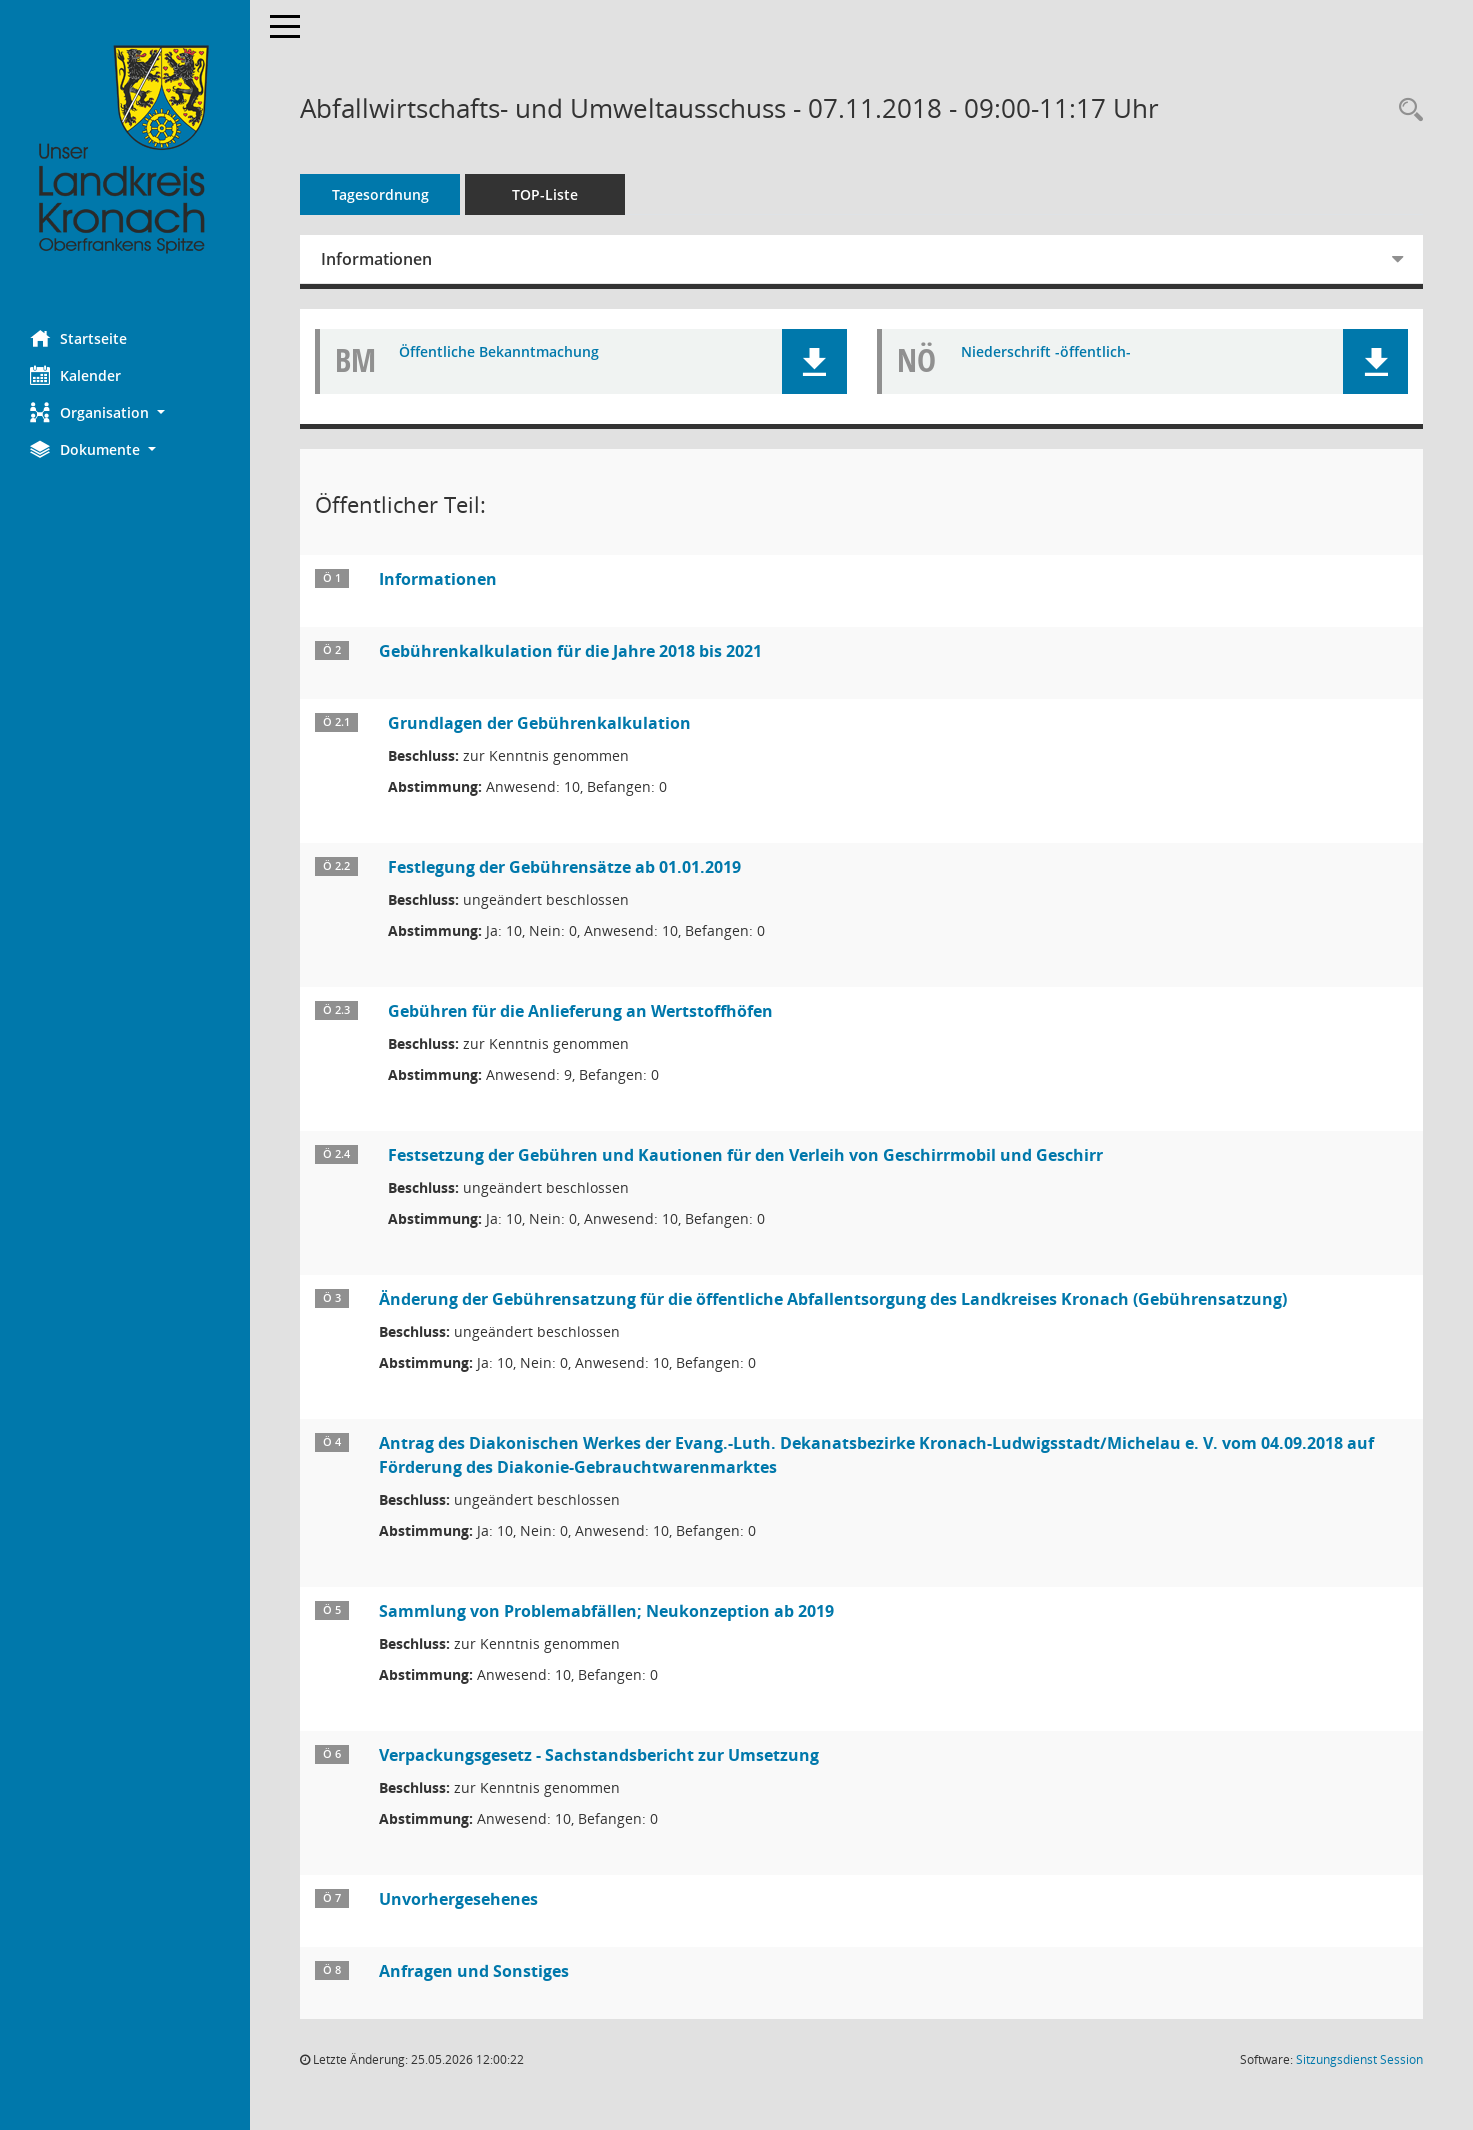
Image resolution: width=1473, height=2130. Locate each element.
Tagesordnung (380, 194)
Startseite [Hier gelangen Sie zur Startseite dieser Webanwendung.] (78, 338)
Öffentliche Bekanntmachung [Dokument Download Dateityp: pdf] (499, 352)
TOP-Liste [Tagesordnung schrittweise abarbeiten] (545, 194)
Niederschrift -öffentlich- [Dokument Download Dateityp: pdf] (1046, 352)
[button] (125, 412)
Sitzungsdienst (1359, 2059)
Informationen (376, 259)
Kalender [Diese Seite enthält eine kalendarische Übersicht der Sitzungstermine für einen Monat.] (75, 375)
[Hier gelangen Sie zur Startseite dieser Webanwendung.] (125, 150)
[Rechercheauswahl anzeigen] (1406, 110)
